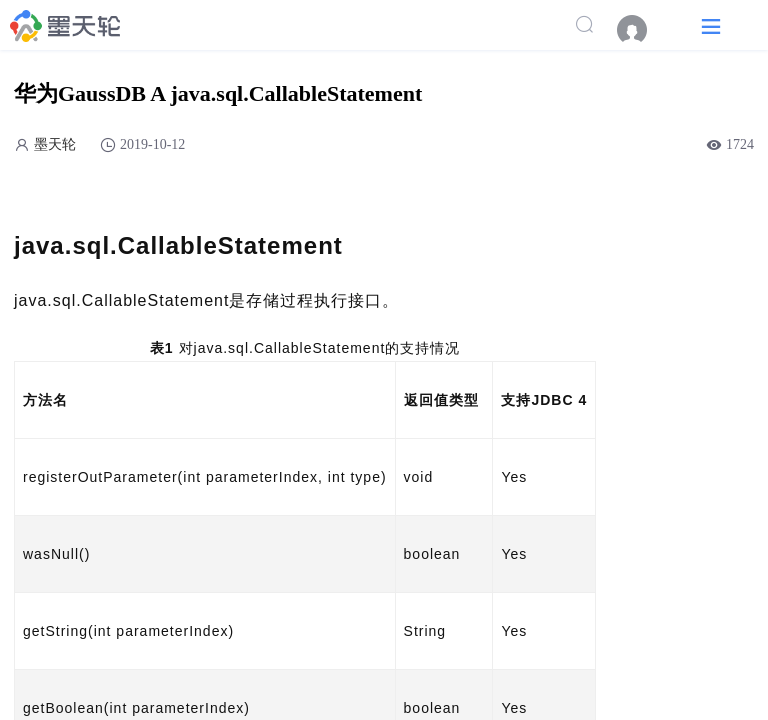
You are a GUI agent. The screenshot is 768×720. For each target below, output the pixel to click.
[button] (711, 25)
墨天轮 (55, 144)
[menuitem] (642, 30)
